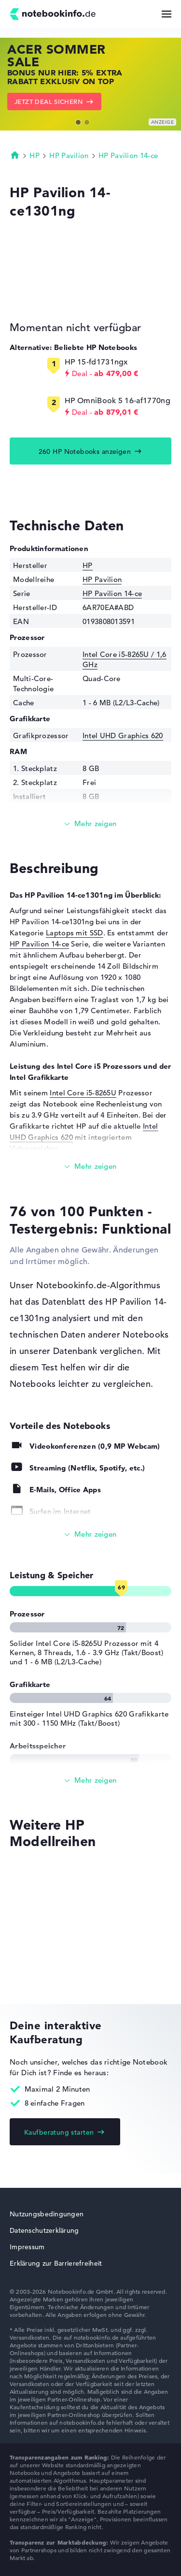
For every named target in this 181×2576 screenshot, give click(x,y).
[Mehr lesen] (90, 824)
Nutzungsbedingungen (47, 2214)
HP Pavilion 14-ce (128, 155)
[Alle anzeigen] (90, 1535)
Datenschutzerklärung (44, 2230)
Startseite (15, 154)
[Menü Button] (166, 14)
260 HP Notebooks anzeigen (85, 451)
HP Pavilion (68, 155)
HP (34, 155)
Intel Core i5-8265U (83, 1092)
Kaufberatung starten (59, 2132)
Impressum (27, 2246)
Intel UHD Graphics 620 (123, 735)
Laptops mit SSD (74, 932)
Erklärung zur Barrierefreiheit (56, 2263)
